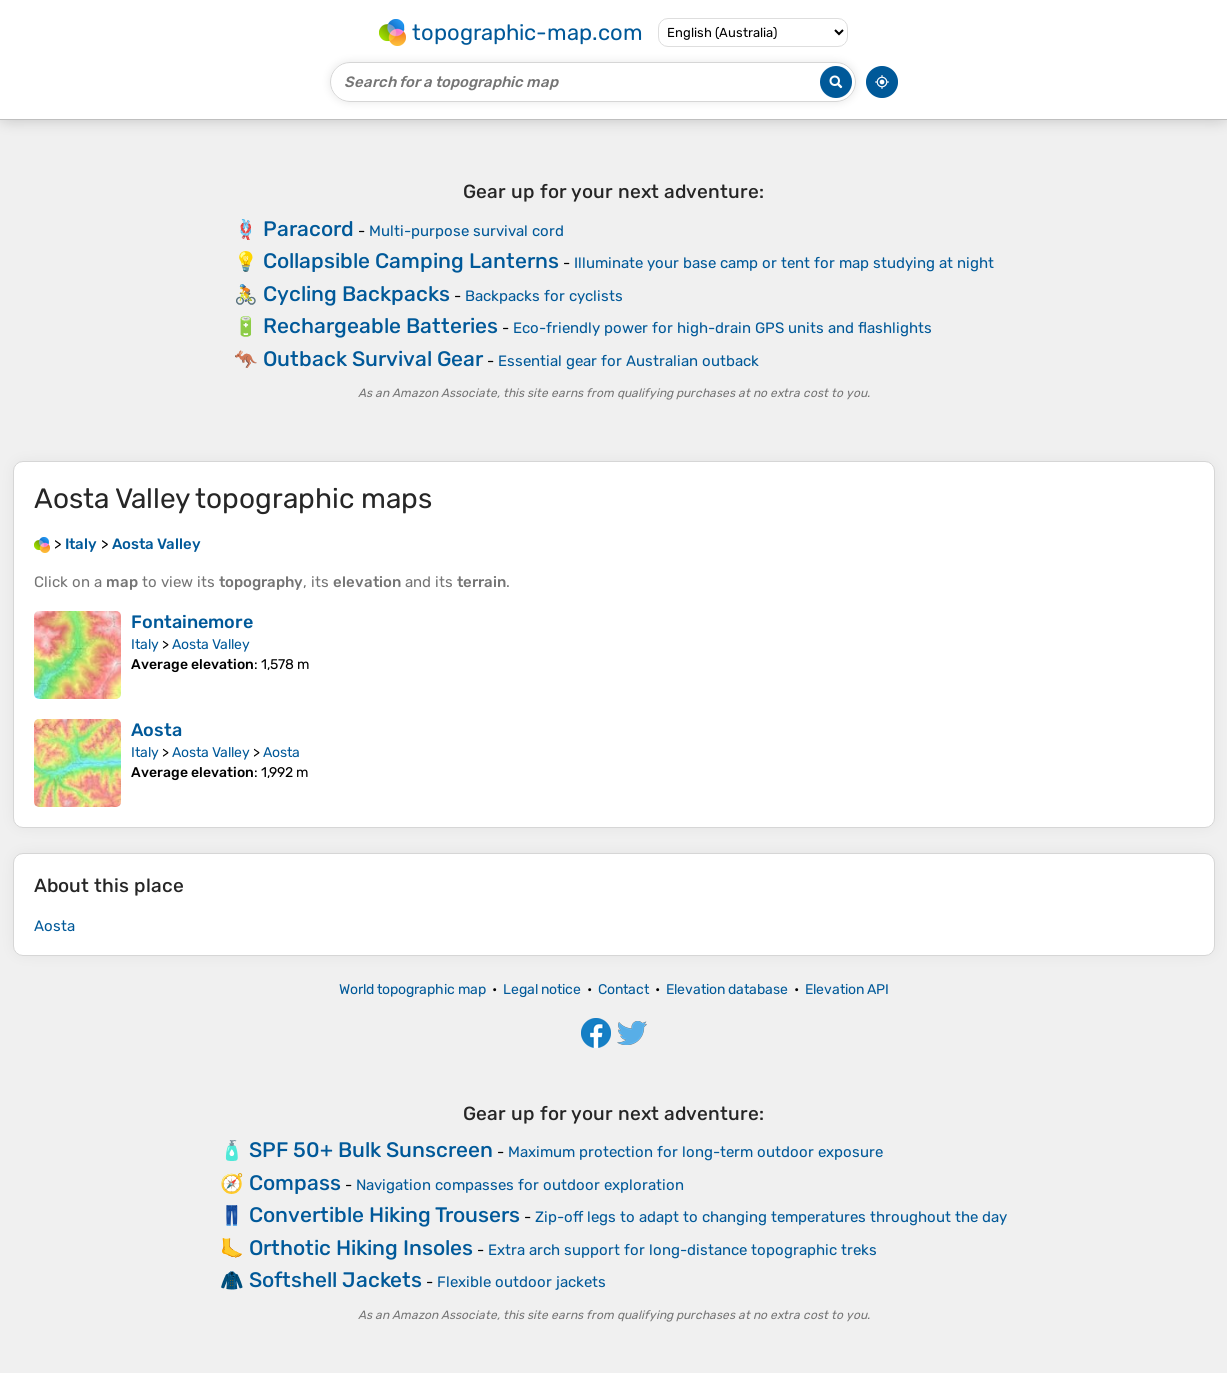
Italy (145, 644)
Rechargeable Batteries (380, 325)
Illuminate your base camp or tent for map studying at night (784, 263)
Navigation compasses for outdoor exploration (520, 1185)
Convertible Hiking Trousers (384, 1214)
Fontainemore (192, 622)
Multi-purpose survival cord (466, 231)
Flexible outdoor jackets (521, 1282)
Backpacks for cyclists (544, 296)
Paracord (308, 228)
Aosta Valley (211, 644)
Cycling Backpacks (356, 293)
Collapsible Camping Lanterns (411, 260)
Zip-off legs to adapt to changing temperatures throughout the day (771, 1217)
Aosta (156, 730)
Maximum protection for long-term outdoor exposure (695, 1152)
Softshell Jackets (335, 1279)
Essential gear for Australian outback (628, 361)
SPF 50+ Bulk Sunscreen (371, 1149)
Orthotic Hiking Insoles (361, 1247)
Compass (295, 1182)
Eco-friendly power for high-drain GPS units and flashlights (722, 328)
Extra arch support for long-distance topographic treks (682, 1250)
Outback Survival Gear (373, 358)
